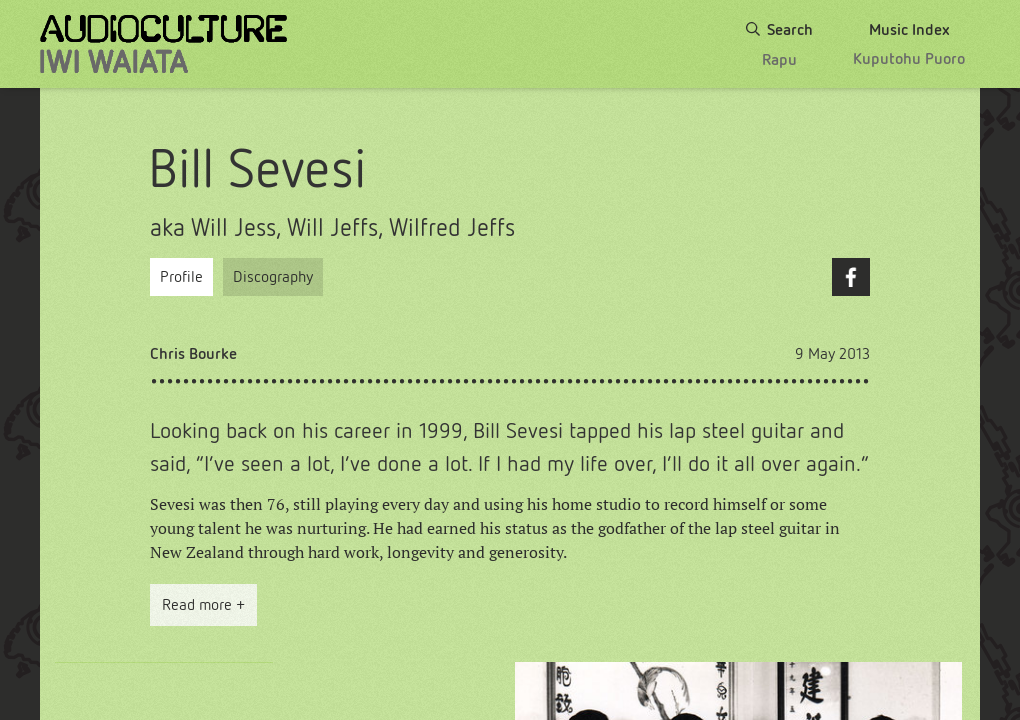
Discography (273, 276)
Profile (181, 276)
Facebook (851, 277)
